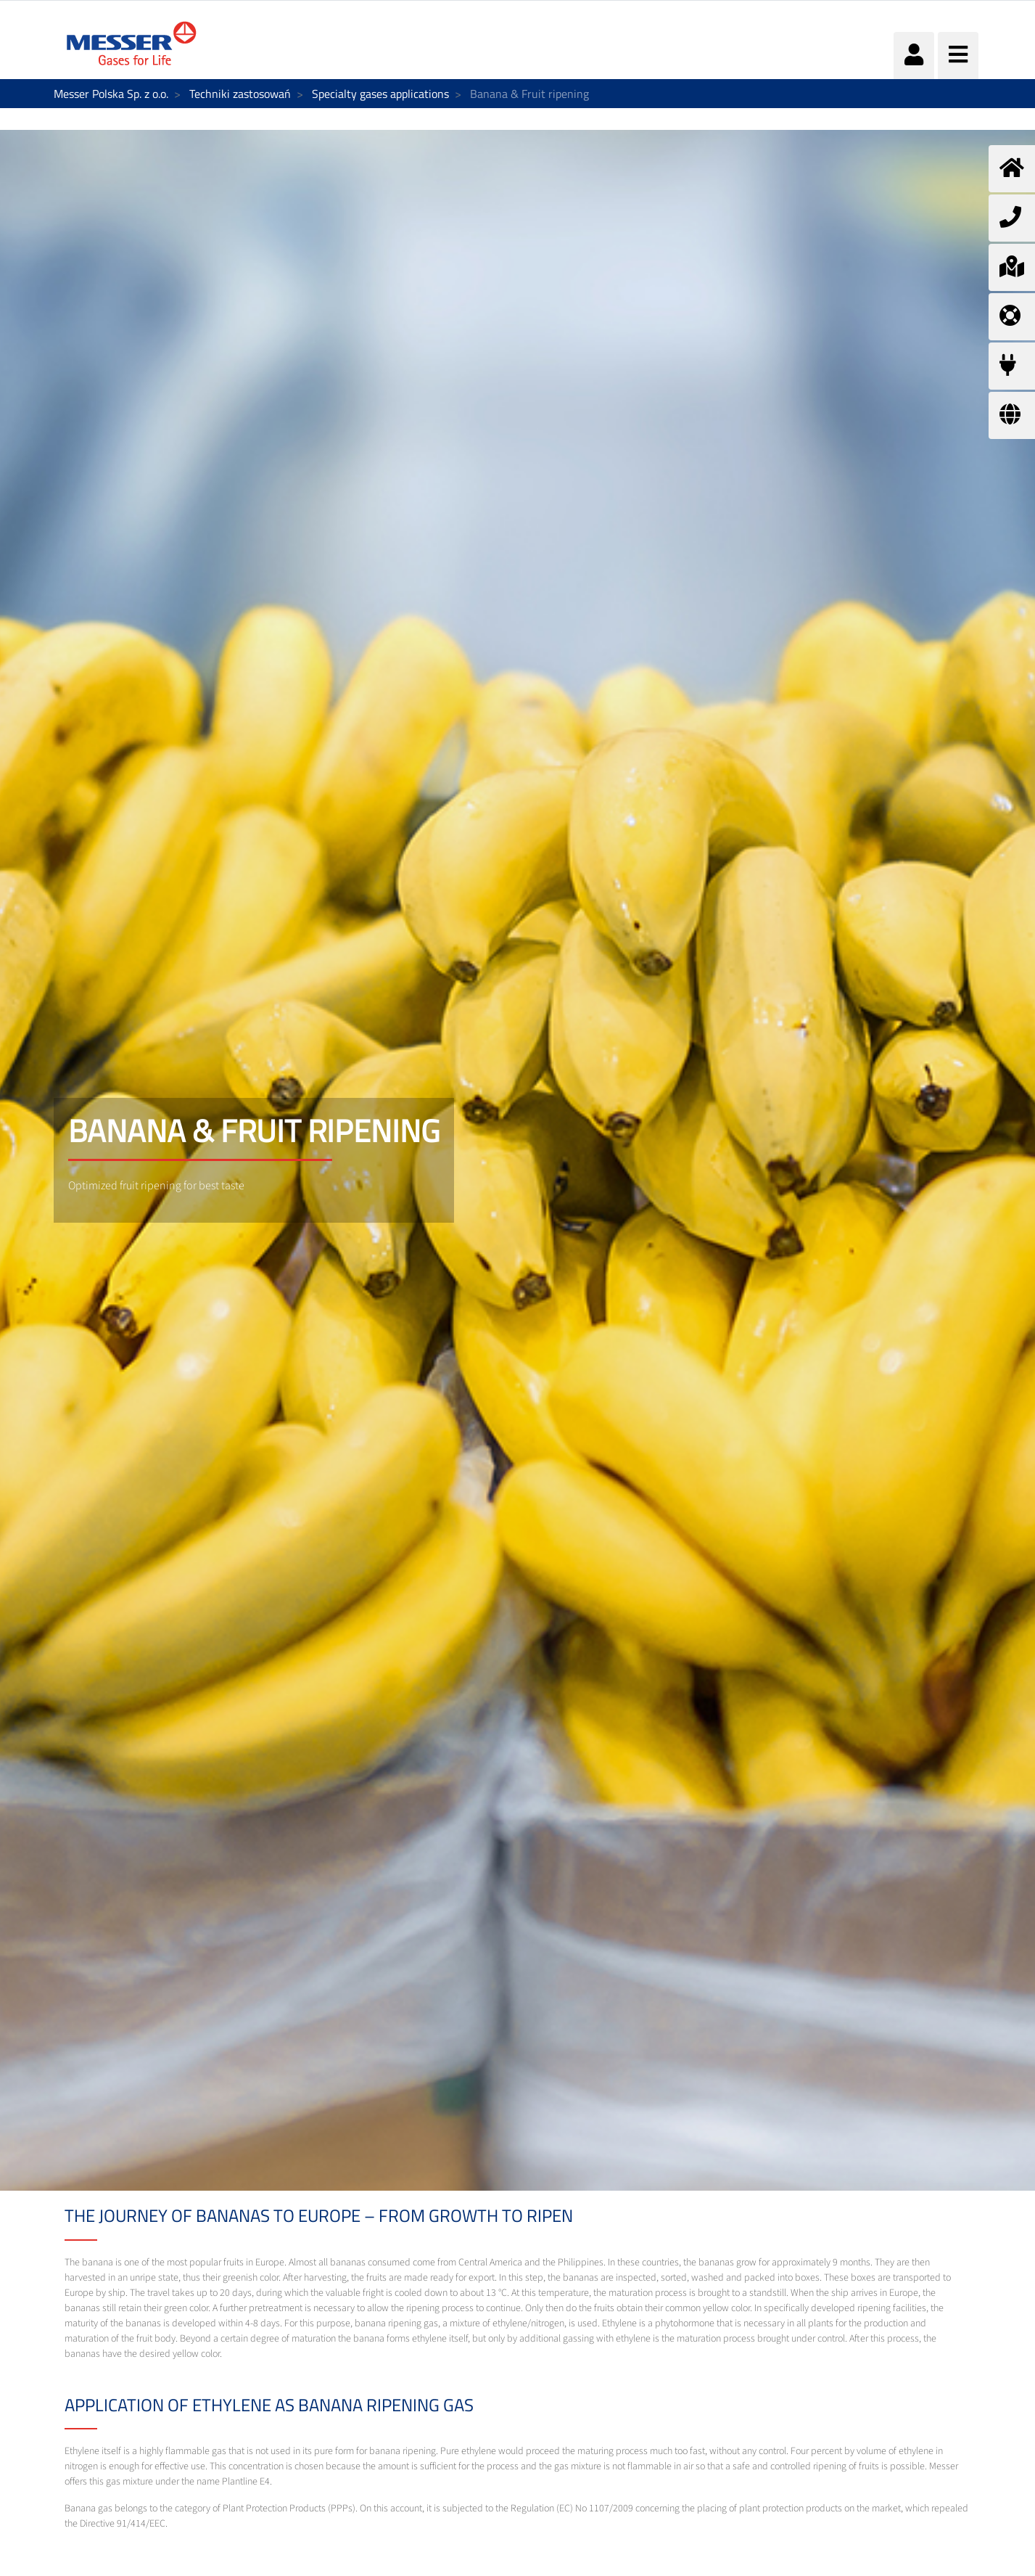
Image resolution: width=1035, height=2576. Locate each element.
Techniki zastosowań (240, 93)
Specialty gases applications (380, 93)
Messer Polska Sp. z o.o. (111, 93)
